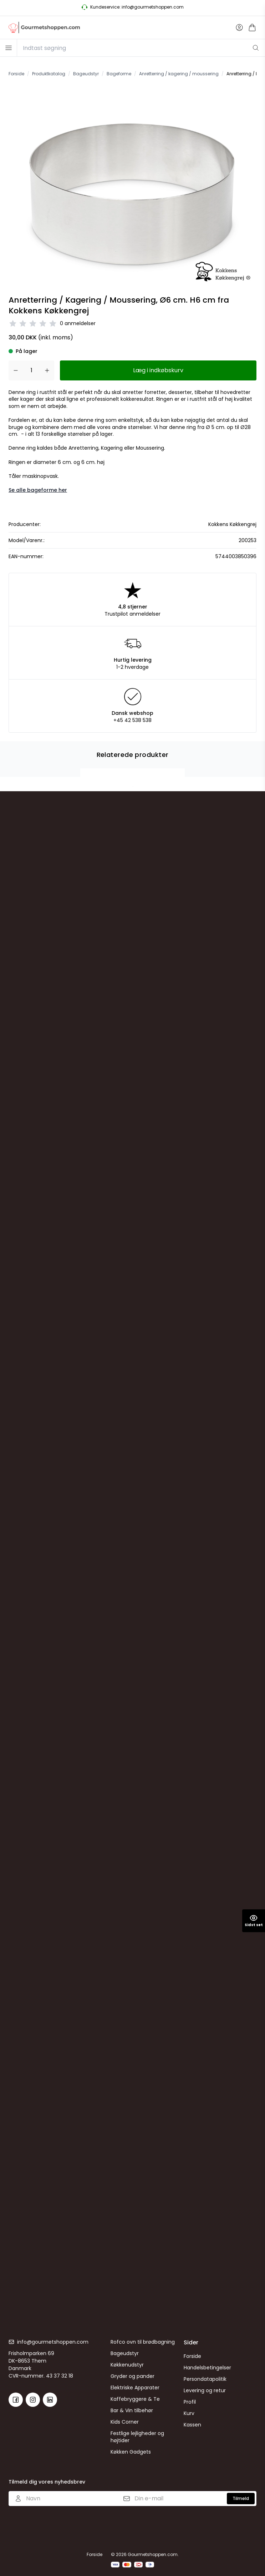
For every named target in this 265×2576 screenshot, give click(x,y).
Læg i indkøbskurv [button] (158, 370)
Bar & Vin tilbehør (132, 2410)
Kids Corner (125, 2421)
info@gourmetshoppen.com (52, 2341)
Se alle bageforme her (38, 490)
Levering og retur (205, 2390)
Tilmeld (241, 2498)
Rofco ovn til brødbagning (143, 2341)
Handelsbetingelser (207, 2367)
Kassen (192, 2424)
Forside (192, 2356)
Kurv (189, 2413)
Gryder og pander (132, 2376)
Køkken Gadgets (131, 2451)
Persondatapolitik (205, 2379)
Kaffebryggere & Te (135, 2399)
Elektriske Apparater (135, 2387)
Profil (190, 2401)
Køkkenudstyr (127, 2364)
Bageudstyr (125, 2353)
